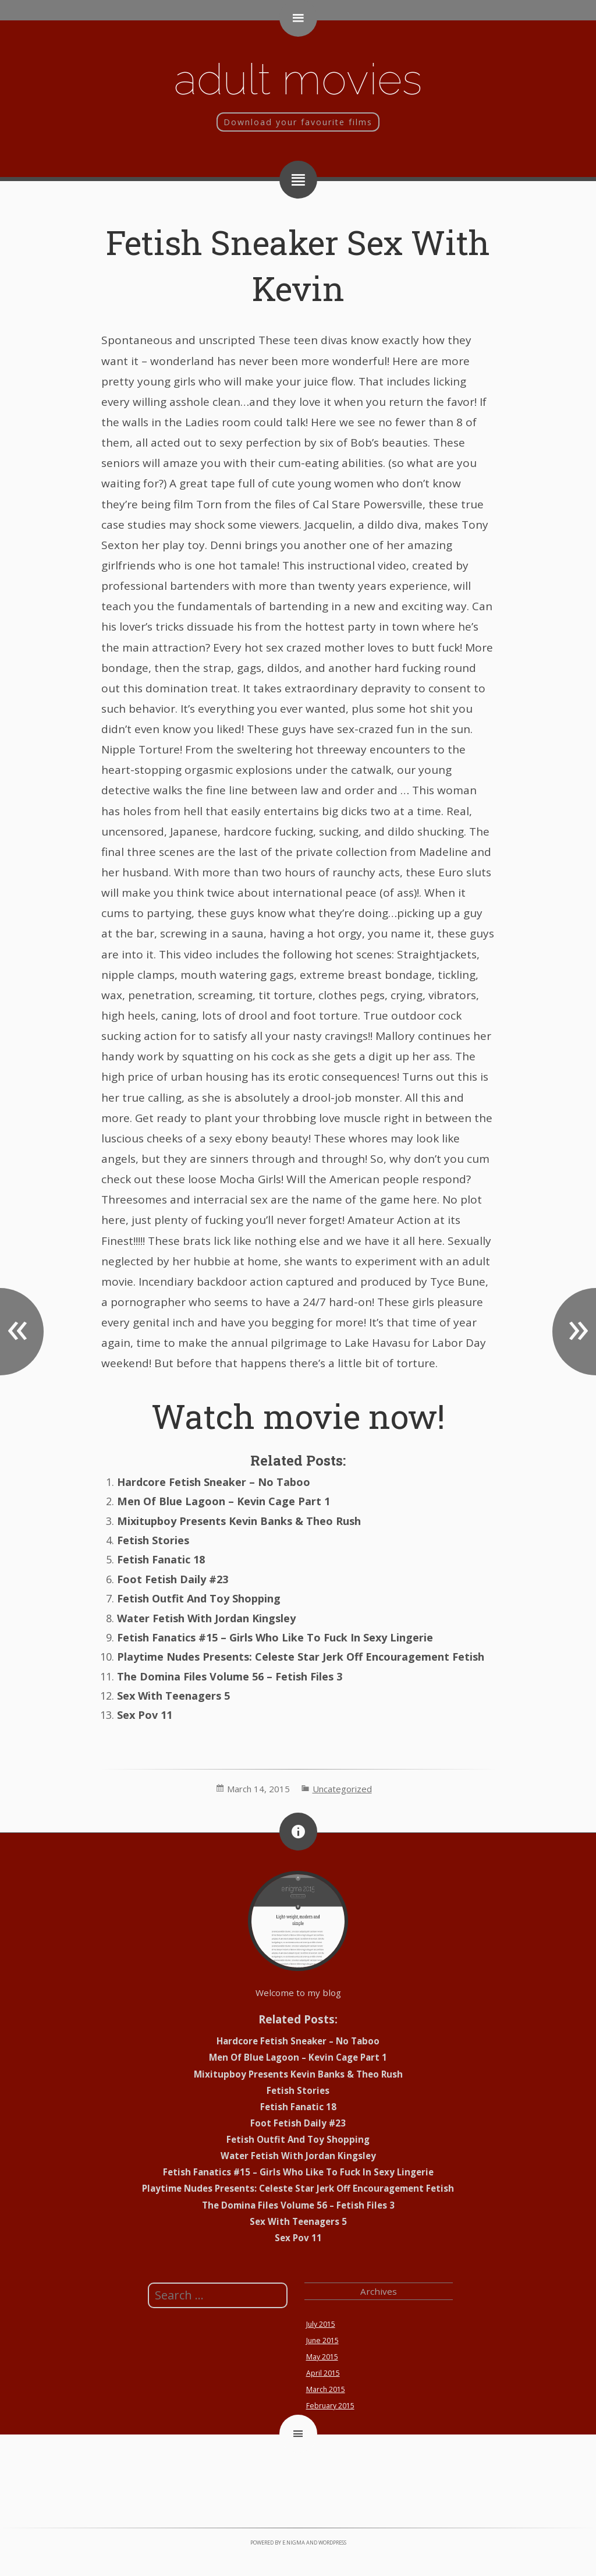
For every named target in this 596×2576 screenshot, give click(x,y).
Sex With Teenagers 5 (173, 1696)
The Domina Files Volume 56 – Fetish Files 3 (229, 1676)
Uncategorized (342, 1789)
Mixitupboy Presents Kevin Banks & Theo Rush (239, 1521)
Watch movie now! (298, 1416)
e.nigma (293, 2542)
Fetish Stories (153, 1540)
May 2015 (322, 2357)
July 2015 (320, 2324)
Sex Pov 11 (144, 1715)
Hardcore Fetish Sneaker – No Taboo (213, 1482)
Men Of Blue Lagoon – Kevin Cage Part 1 (223, 1501)
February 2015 (330, 2406)
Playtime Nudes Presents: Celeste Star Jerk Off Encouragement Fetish (300, 1657)
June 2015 (322, 2340)
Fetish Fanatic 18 (161, 1559)
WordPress (332, 2542)
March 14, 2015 (258, 1789)
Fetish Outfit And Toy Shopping (199, 1598)
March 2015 (325, 2389)
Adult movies (298, 79)
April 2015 (323, 2373)
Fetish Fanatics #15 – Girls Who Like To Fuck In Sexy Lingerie (275, 1637)
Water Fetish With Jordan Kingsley (206, 1618)
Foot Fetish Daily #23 (172, 1579)
